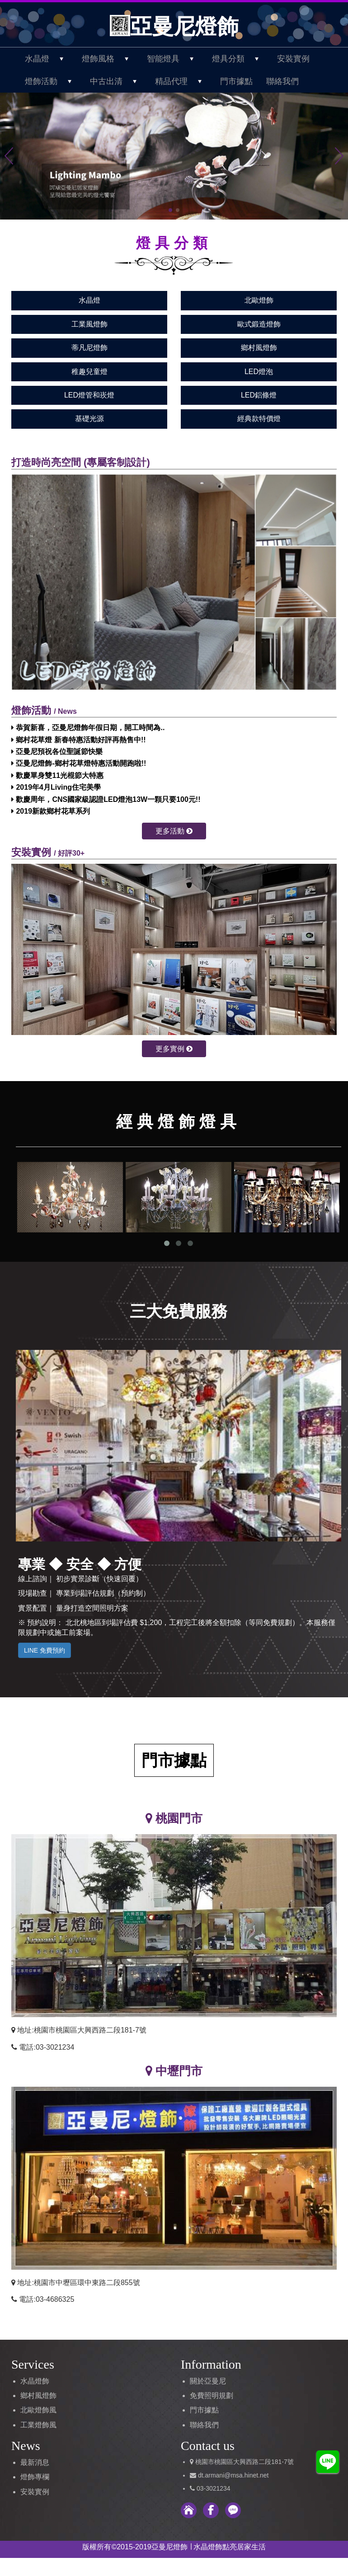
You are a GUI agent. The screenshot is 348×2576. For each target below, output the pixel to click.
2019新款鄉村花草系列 (50, 811)
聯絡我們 (282, 81)
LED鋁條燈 (259, 395)
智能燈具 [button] (175, 59)
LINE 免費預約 (44, 1650)
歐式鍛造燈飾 (259, 324)
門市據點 (236, 81)
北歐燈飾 (259, 300)
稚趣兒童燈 (89, 371)
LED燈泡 (259, 371)
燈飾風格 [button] (110, 59)
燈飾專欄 (34, 2477)
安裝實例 (293, 58)
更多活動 (174, 831)
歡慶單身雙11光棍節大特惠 (57, 775)
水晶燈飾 (34, 2381)
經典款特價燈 (259, 418)
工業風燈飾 (89, 324)
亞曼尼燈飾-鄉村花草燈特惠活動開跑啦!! (78, 763)
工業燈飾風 (38, 2425)
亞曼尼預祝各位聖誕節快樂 (57, 751)
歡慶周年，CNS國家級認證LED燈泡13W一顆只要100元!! (105, 799)
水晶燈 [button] (49, 59)
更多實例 (174, 1049)
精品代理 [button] (183, 81)
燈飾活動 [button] (53, 81)
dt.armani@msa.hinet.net (232, 2475)
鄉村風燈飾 (259, 347)
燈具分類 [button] (240, 59)
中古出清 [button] (118, 81)
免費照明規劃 (211, 2395)
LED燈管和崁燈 (89, 395)
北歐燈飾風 (38, 2410)
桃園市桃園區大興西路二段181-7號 (244, 2461)
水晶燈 (89, 300)
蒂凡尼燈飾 (89, 347)
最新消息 (34, 2462)
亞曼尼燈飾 (174, 26)
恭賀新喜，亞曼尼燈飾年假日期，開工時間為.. (88, 727)
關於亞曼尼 (208, 2381)
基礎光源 (89, 418)
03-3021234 (213, 2488)
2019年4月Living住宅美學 (56, 787)
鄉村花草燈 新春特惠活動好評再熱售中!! (78, 740)
